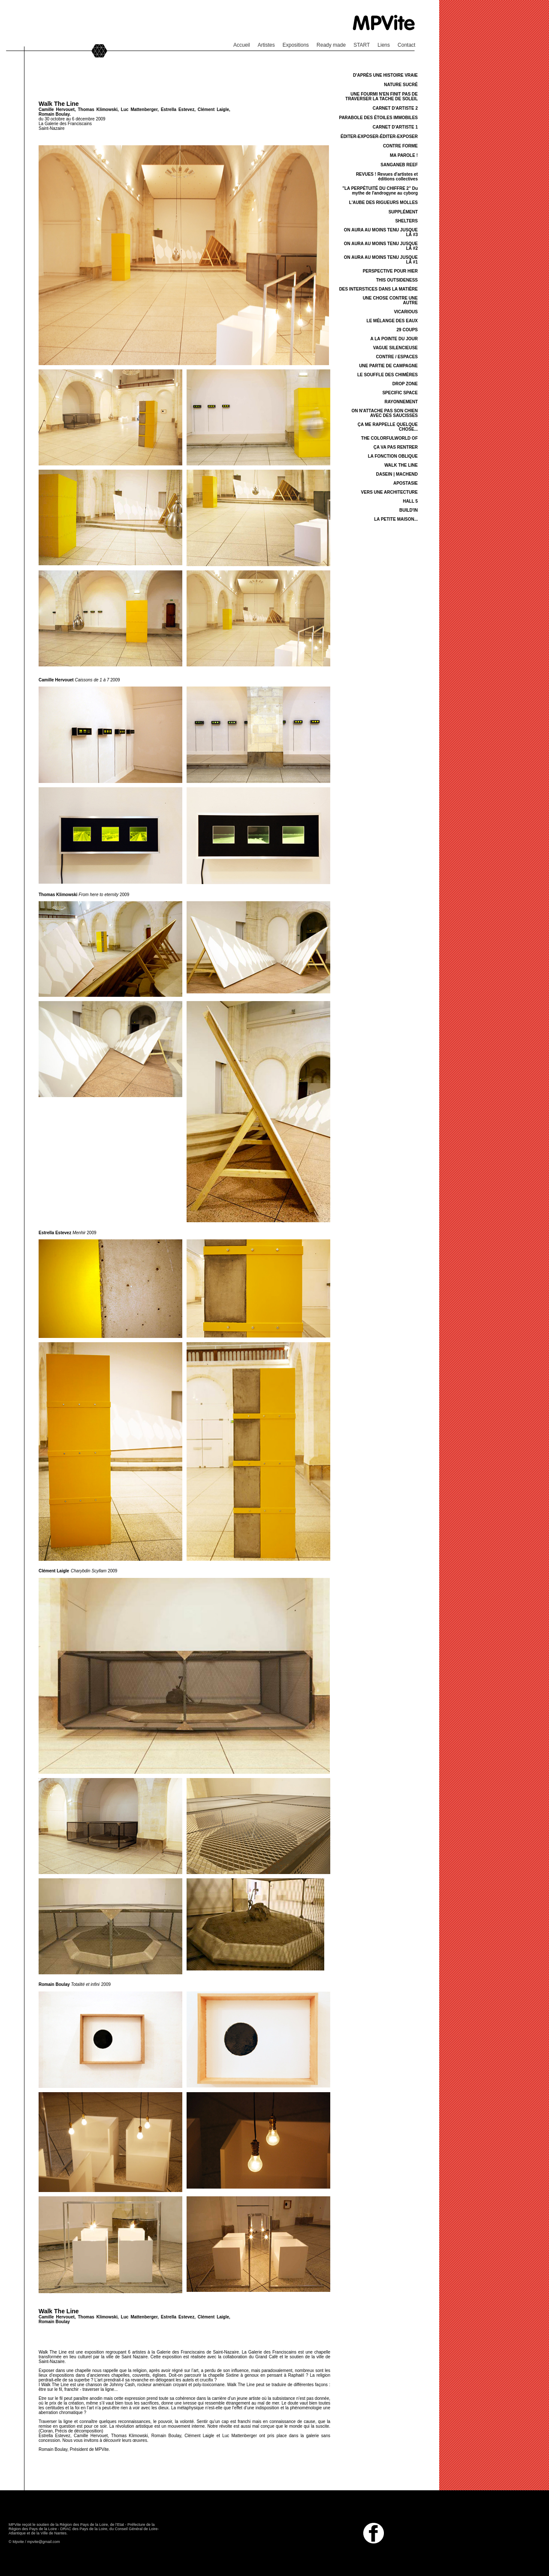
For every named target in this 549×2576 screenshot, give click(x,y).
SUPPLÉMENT (403, 212)
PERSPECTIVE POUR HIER (390, 271)
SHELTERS (406, 221)
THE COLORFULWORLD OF (389, 438)
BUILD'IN (408, 510)
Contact (406, 45)
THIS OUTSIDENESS (397, 280)
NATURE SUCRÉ (401, 84)
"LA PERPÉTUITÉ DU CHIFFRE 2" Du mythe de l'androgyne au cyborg (380, 190)
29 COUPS (407, 329)
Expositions (296, 45)
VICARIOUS (406, 311)
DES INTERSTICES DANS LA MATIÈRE (378, 289)
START (361, 45)
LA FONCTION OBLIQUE (393, 456)
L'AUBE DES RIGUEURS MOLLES (383, 202)
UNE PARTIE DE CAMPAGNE (388, 365)
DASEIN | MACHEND (397, 474)
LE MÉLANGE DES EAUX (392, 320)
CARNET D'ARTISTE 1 (395, 127)
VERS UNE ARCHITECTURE (389, 492)
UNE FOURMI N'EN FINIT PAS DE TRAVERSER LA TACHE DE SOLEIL (381, 96)
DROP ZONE (405, 383)
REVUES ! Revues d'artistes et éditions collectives (387, 176)
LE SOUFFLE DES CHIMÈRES (387, 374)
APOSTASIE (405, 483)
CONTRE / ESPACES (397, 356)
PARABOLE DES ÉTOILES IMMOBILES (378, 117)
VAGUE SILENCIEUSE (395, 347)
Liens (383, 45)
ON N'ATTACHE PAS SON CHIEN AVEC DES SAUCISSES (384, 413)
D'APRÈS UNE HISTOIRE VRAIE (385, 75)
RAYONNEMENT (401, 401)
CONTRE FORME (400, 146)
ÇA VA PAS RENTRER (396, 447)
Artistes (266, 45)
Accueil (241, 45)
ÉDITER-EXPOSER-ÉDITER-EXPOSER (379, 136)
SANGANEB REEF (399, 164)
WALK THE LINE (401, 465)
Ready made (331, 45)
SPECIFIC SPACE (400, 392)
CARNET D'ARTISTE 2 (395, 108)
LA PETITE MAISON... (396, 519)
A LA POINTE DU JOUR (394, 338)
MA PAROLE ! (404, 155)
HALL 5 (410, 501)
